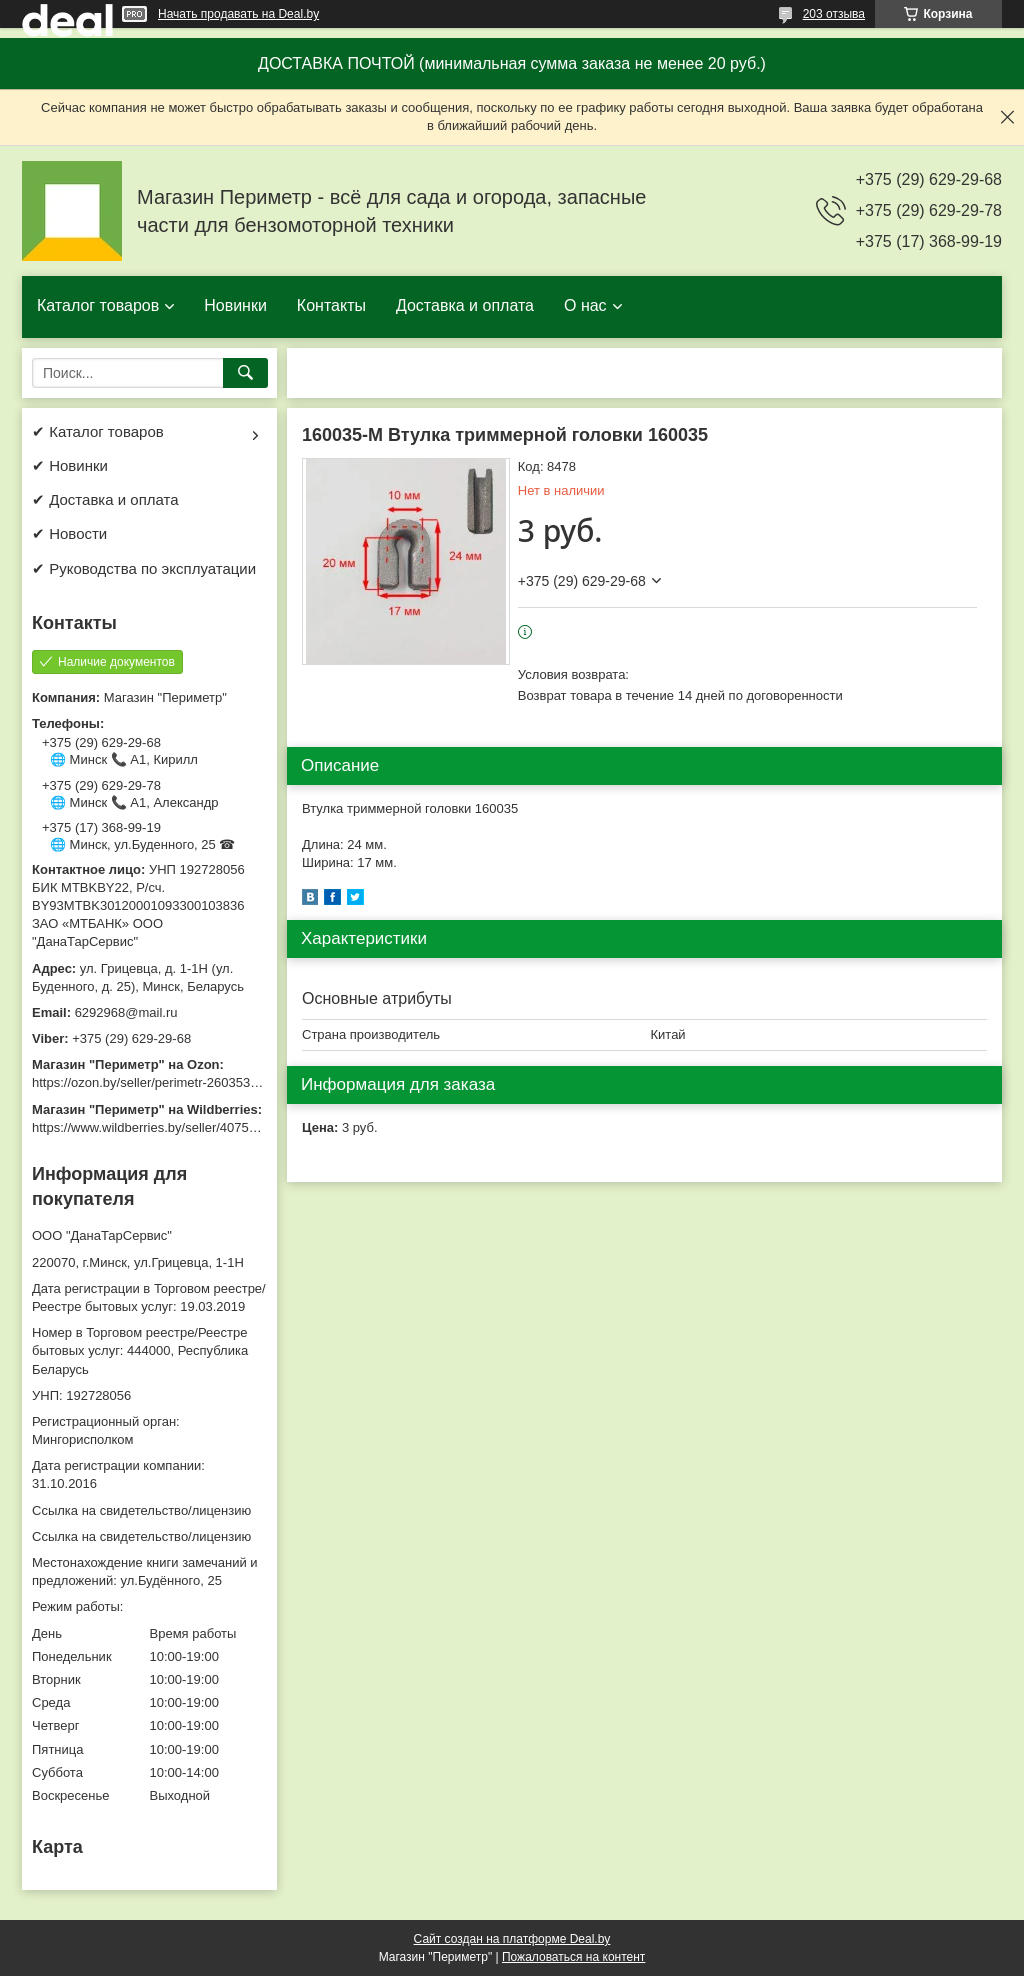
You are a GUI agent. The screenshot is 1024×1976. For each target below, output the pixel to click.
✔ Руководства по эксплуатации (144, 568)
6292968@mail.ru (126, 1012)
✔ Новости (69, 533)
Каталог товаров (98, 305)
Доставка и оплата (465, 305)
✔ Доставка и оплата (105, 499)
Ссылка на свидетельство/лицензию (141, 1510)
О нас (585, 305)
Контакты (331, 305)
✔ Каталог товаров (98, 431)
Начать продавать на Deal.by (238, 14)
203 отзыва (834, 14)
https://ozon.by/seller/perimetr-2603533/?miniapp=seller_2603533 (221, 1082)
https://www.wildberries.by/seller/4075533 (151, 1127)
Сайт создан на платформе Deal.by (512, 1939)
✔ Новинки (70, 465)
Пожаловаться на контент (573, 1957)
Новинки (235, 305)
